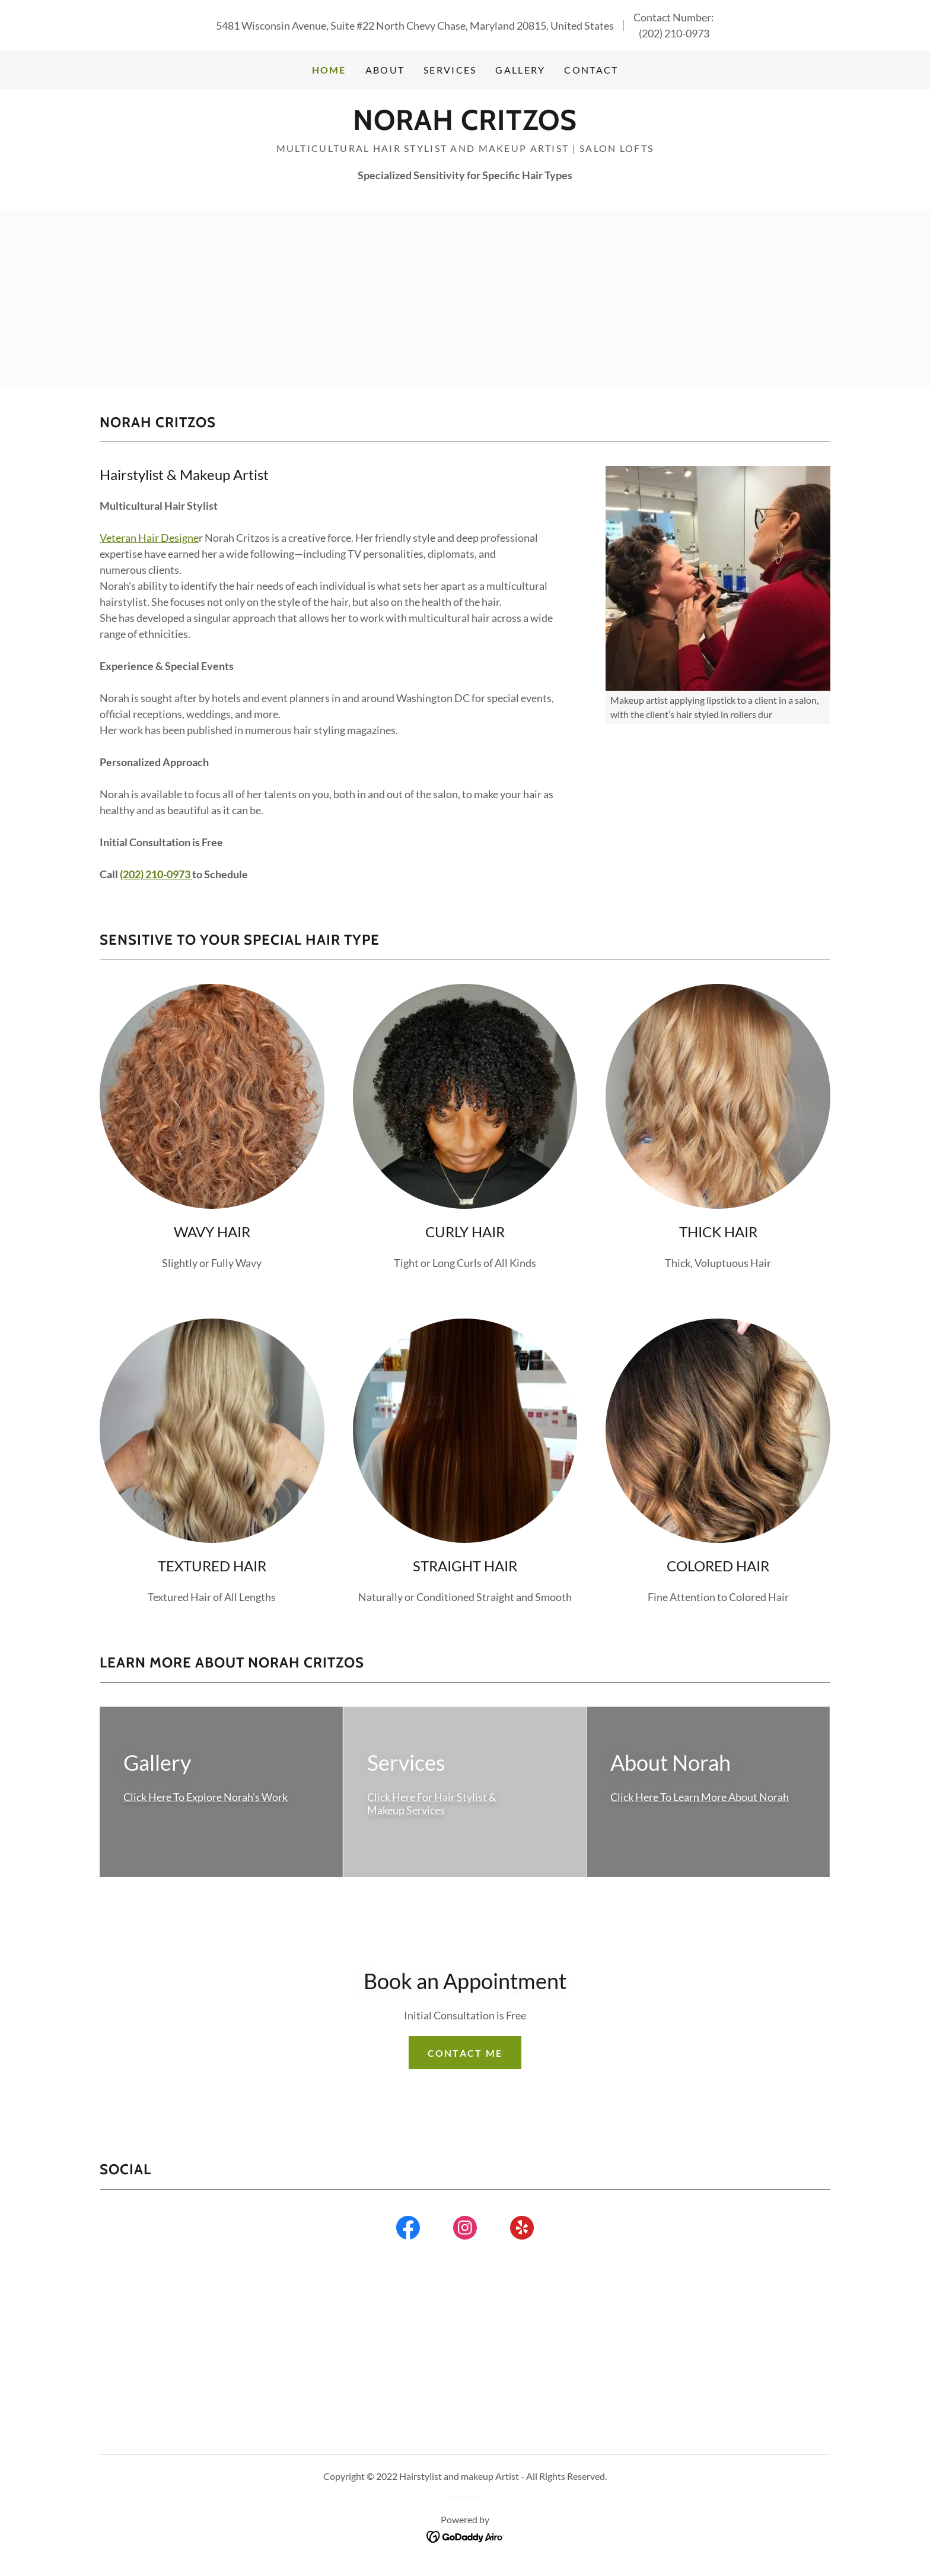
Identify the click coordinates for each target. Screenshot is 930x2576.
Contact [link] (591, 69)
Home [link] (329, 69)
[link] (465, 125)
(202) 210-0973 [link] (674, 33)
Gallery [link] (520, 69)
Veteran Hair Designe (149, 537)
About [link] (385, 69)
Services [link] (449, 69)
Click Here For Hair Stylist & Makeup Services (431, 1803)
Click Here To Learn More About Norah (699, 1796)
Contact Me (465, 2053)
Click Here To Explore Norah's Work (205, 1796)
